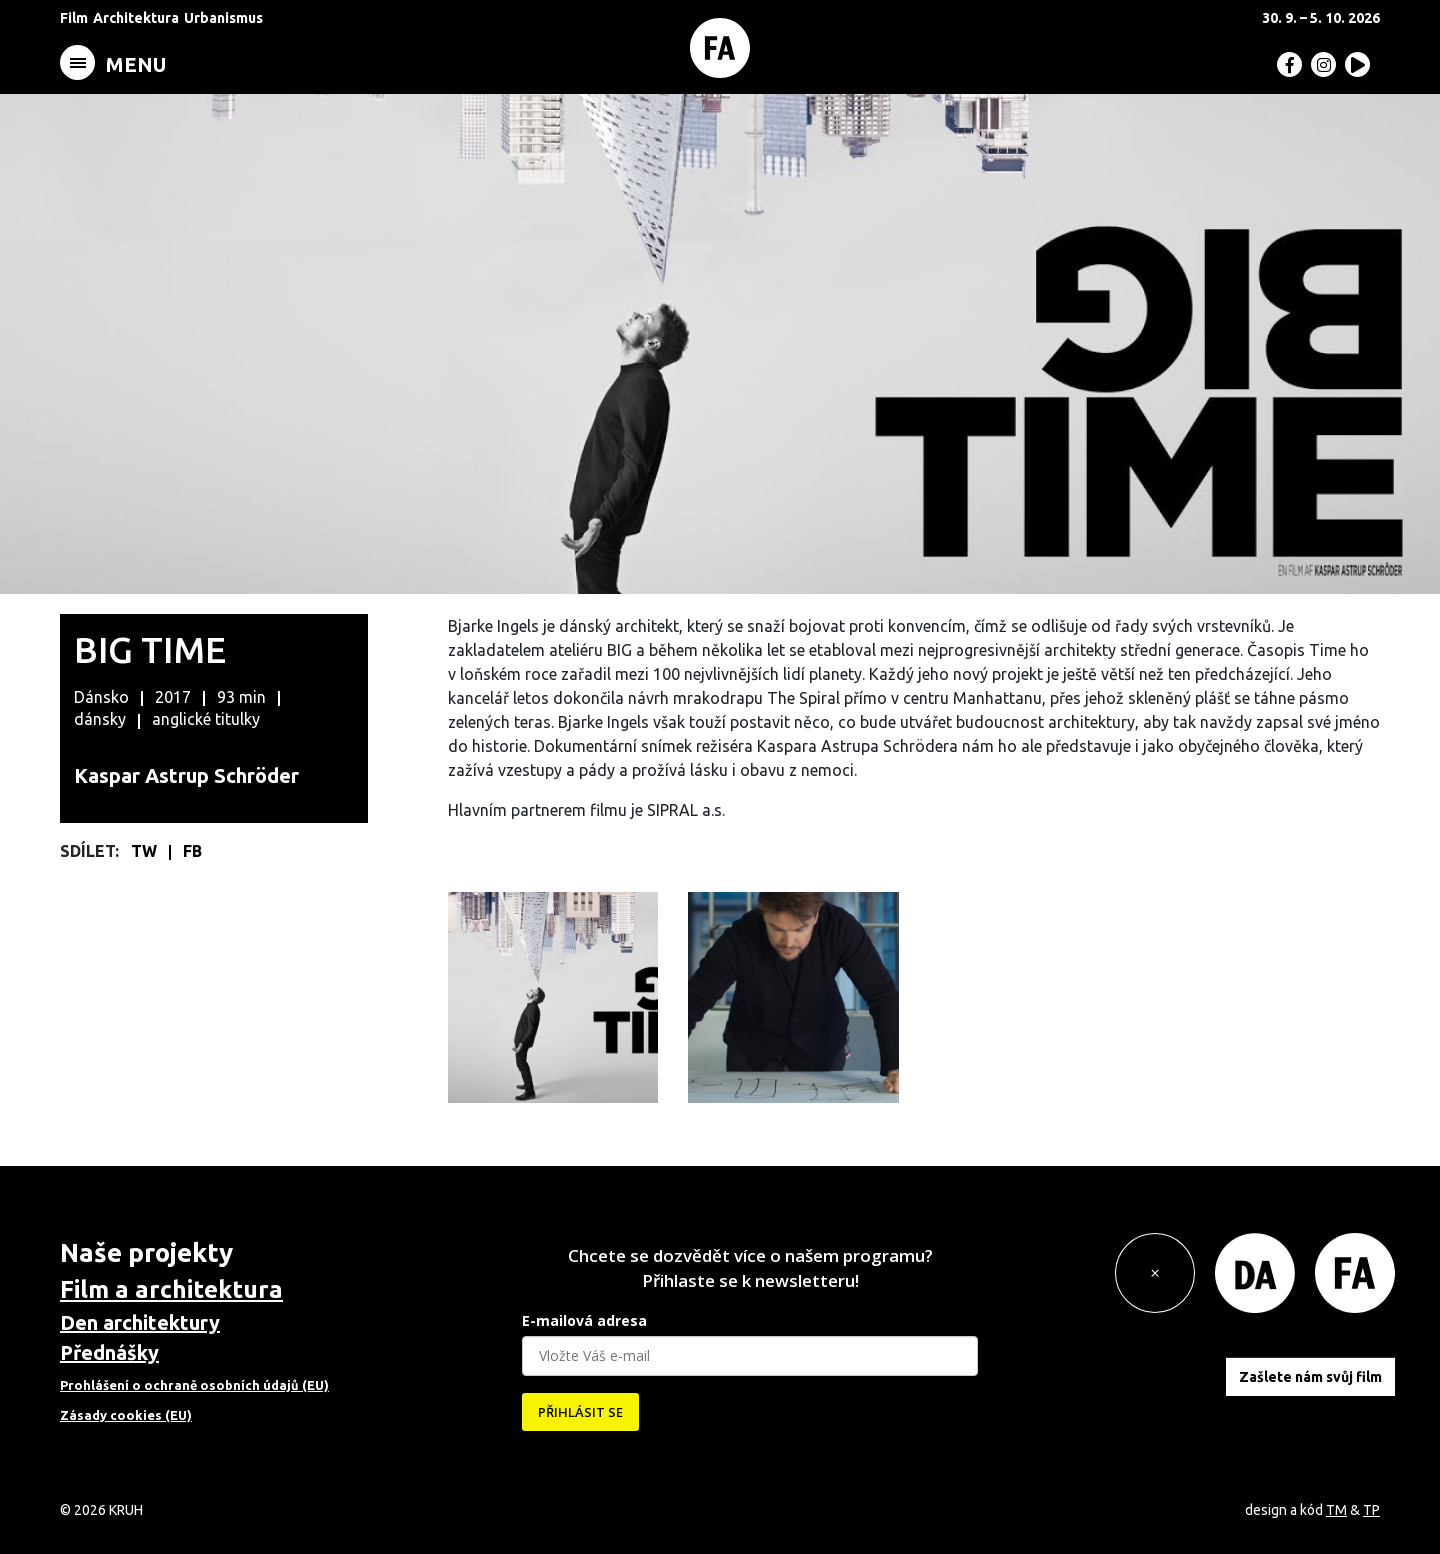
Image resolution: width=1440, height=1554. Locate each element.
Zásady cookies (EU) (126, 1415)
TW (146, 851)
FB (192, 851)
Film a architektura (171, 1289)
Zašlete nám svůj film (1310, 1376)
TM (1336, 1510)
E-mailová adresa (584, 1320)
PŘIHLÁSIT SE (580, 1412)
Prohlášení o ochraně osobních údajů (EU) (194, 1385)
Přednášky (109, 1352)
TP (1371, 1510)
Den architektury (140, 1322)
